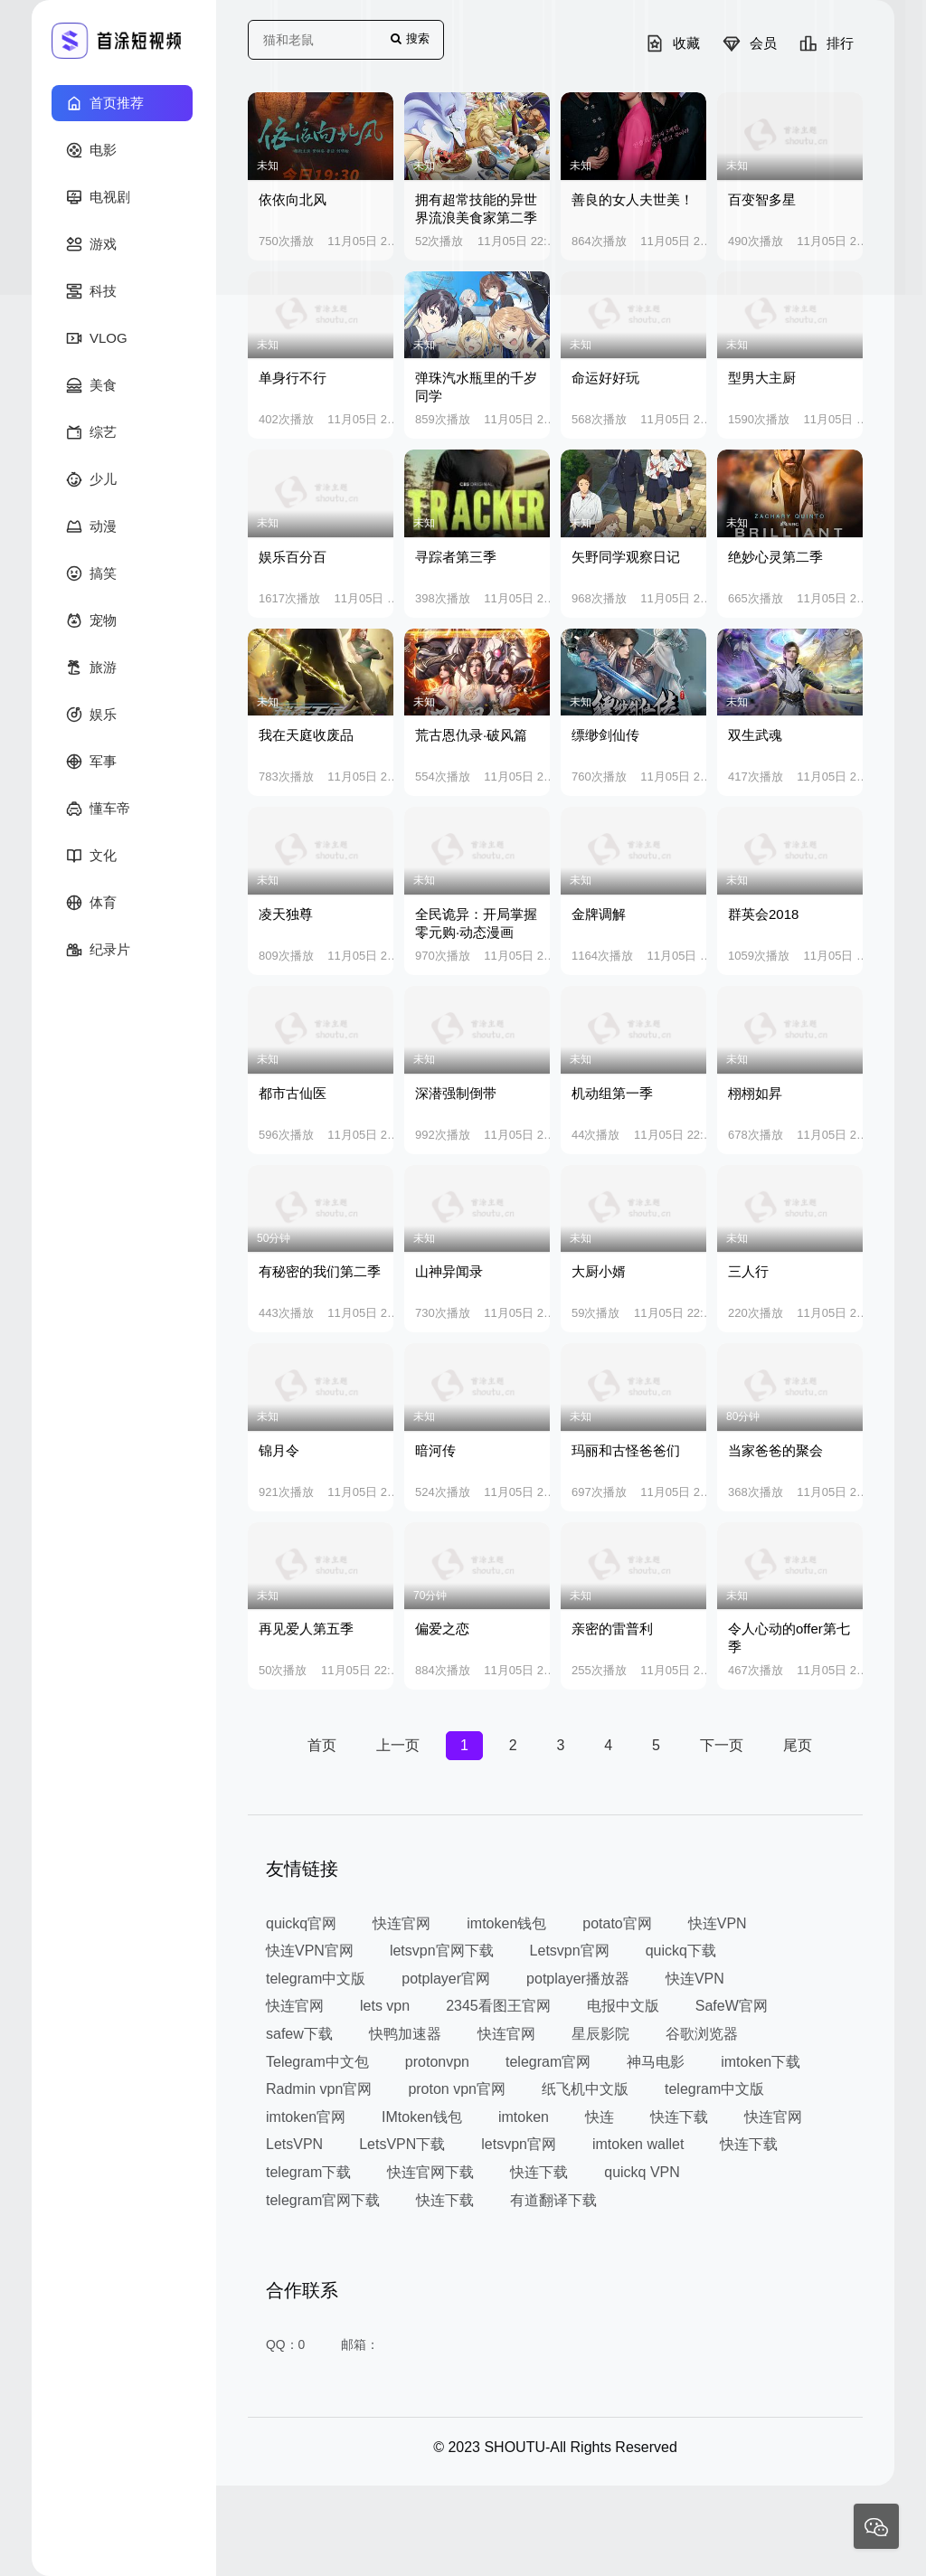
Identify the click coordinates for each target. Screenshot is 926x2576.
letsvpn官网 (518, 2144)
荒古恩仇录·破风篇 (471, 735)
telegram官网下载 (323, 2199)
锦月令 (279, 1450)
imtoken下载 (760, 2061)
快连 (599, 2117)
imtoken (523, 2117)
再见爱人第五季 (306, 1628)
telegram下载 (308, 2172)
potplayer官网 (446, 1978)
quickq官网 (301, 1923)
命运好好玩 (605, 377)
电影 (91, 150)
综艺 (91, 432)
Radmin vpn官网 (319, 2089)
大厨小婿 (599, 1271)
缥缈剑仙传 (605, 735)
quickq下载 (681, 1950)
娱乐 (91, 714)
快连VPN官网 (310, 1950)
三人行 (748, 1271)
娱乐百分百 (292, 556)
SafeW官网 (731, 2005)
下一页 (721, 1745)
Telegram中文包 (317, 2061)
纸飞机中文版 (585, 2089)
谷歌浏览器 (702, 2033)
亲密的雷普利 (612, 1628)
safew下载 (299, 2033)
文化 (91, 856)
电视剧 (98, 197)
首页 (321, 1745)
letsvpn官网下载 (442, 1950)
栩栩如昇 (755, 1093)
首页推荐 (105, 103)
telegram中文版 (315, 1978)
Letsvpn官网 (569, 1950)
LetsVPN (294, 2144)
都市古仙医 (292, 1093)
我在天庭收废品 (306, 735)
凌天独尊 (286, 914)
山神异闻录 (449, 1271)
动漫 (91, 526)
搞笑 (91, 573)
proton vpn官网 (457, 2089)
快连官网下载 (430, 2172)
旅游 (91, 667)
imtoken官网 (305, 2117)
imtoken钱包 (506, 1923)
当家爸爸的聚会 (775, 1450)
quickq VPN (642, 2172)
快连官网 (401, 1923)
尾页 (797, 1745)
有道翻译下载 (553, 2199)
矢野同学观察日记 (626, 556)
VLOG (97, 338)
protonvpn (437, 2061)
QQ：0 (286, 2344)
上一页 (398, 1745)
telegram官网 (548, 2061)
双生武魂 (755, 735)
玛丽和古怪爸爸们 (626, 1450)
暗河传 (435, 1450)
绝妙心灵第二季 (775, 556)
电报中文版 (623, 2005)
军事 (91, 761)
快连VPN (717, 1923)
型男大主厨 (762, 377)
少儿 (91, 479)
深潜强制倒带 (455, 1093)
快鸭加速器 (405, 2033)
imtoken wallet (638, 2144)
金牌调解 (599, 914)
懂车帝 (98, 808)
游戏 (91, 244)
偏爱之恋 (442, 1628)
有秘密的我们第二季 (320, 1271)
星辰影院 (600, 2033)
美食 (91, 385)
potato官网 (616, 1923)
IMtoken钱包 (422, 2117)
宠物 (91, 620)
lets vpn (385, 2005)
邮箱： (361, 2344)
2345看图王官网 (498, 2005)
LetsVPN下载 (402, 2144)
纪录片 (98, 950)
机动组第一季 (612, 1093)
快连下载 (679, 2117)
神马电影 (656, 2061)
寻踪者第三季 (455, 556)
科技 (91, 291)
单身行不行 (292, 377)
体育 (91, 903)
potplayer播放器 (577, 1978)
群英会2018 (763, 914)
